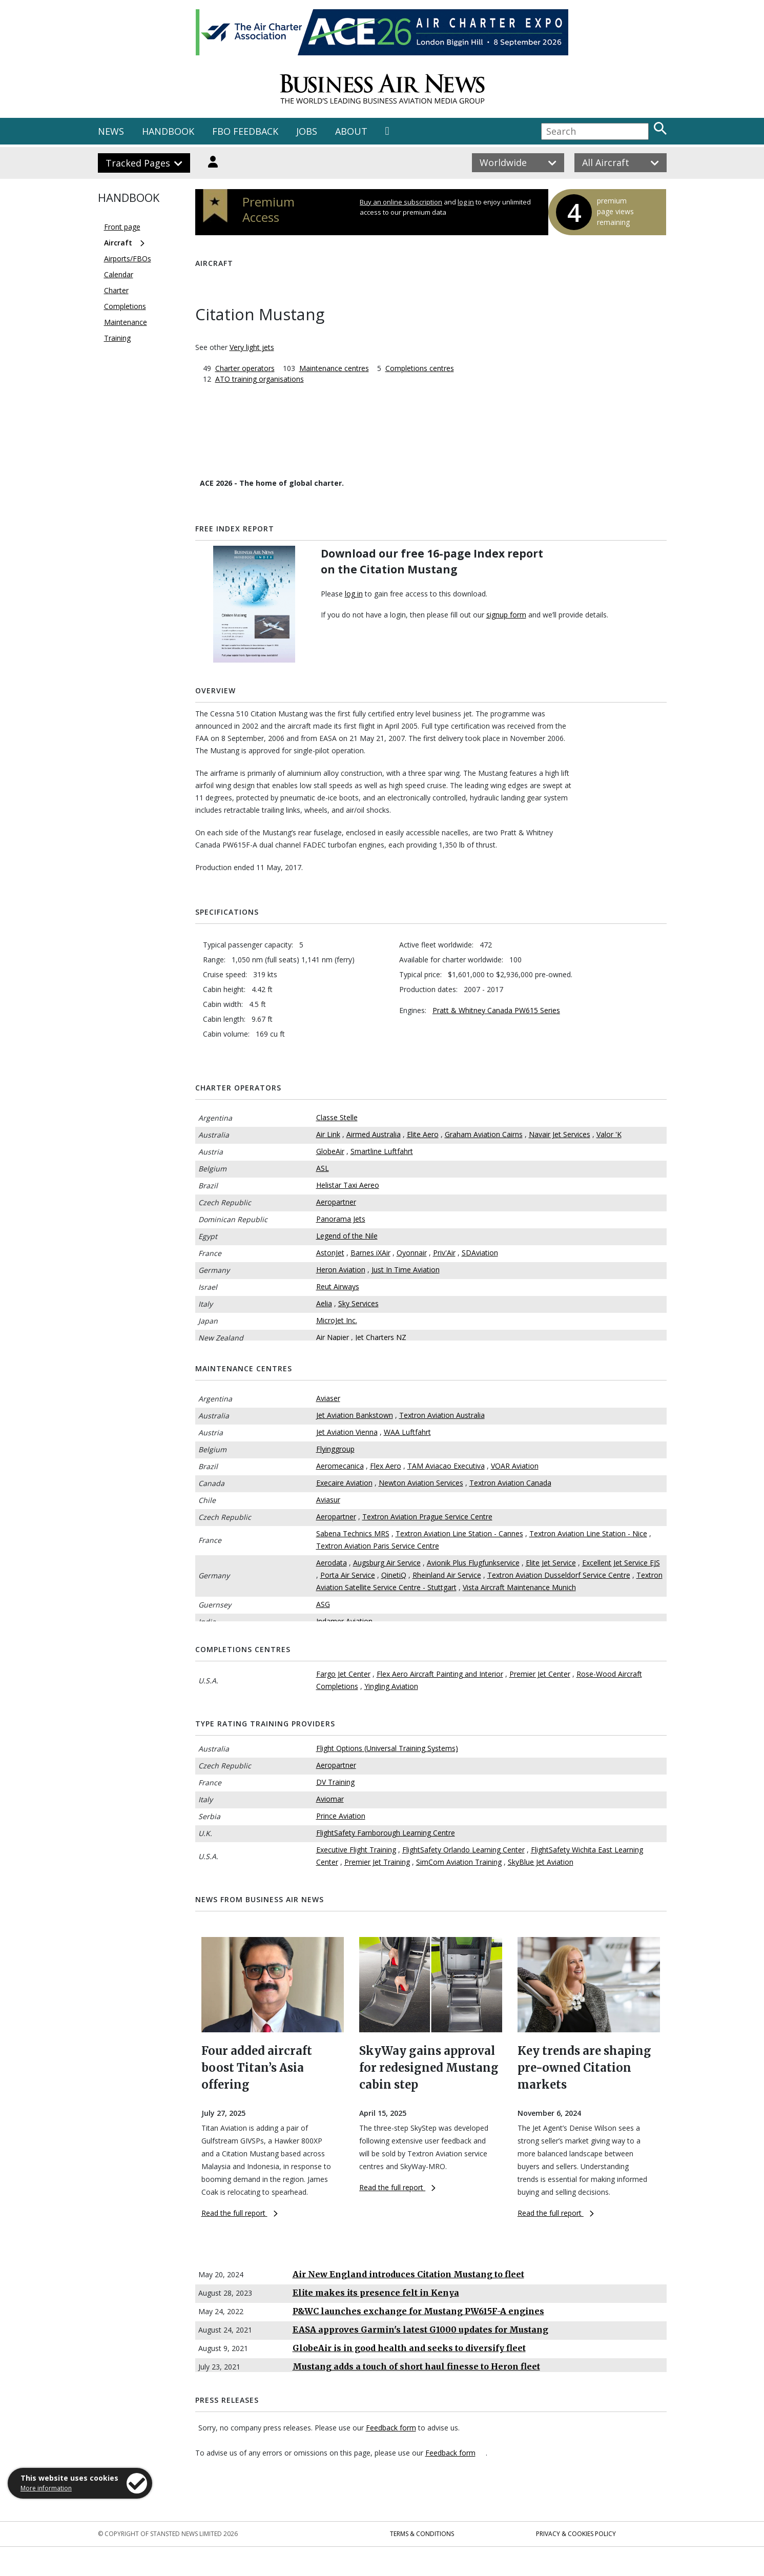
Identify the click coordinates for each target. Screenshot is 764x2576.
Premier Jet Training (377, 1862)
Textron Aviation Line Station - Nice (588, 1533)
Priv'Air (444, 1253)
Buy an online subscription (401, 202)
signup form (506, 615)
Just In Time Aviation (405, 1269)
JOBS (306, 131)
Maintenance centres (334, 368)
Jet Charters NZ (380, 1337)
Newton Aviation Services (421, 1483)
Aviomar (330, 1799)
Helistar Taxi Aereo (347, 1185)
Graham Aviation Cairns (484, 1134)
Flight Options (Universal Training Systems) (387, 1748)
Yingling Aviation (391, 1686)
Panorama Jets (340, 1219)
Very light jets (252, 347)
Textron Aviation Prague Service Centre (427, 1516)
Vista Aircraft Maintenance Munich (519, 1587)
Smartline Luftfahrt (381, 1151)
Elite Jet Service (551, 1563)
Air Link (328, 1134)
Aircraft (118, 243)
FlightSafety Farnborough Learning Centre (385, 1833)
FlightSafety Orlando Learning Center (463, 1849)
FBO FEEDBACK (245, 131)
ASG (323, 1604)
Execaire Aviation (344, 1483)
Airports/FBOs (127, 258)
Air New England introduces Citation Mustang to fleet (408, 2274)
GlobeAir (330, 1151)
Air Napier (332, 1337)
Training (117, 338)
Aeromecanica (340, 1466)
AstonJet (330, 1253)
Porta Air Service (347, 1575)
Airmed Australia (373, 1134)
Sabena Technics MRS (352, 1533)
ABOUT (351, 131)
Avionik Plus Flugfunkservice (473, 1563)
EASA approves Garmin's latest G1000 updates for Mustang (420, 2329)
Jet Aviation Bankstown (354, 1415)
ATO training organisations (259, 379)
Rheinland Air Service (446, 1575)
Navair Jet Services (559, 1134)
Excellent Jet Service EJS (621, 1563)
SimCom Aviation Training (459, 1862)
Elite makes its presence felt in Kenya (376, 2293)
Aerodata (331, 1563)
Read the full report (239, 2213)
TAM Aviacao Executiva (446, 1466)
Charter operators (245, 368)
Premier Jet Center (539, 1674)
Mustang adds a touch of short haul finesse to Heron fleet (416, 2366)
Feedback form (391, 2428)
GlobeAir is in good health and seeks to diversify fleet (409, 2348)
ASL (322, 1168)
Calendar (118, 274)
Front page (122, 227)
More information (46, 2488)
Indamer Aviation (344, 1621)
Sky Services (358, 1303)
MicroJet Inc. (336, 1320)
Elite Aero (423, 1134)
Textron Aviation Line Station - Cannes (459, 1533)
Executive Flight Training (356, 1849)
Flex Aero (385, 1466)
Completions (125, 306)
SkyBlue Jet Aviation (540, 1862)
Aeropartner (336, 1202)
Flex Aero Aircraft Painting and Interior (440, 1674)
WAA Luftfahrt (407, 1432)
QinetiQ (393, 1575)
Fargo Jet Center (343, 1674)
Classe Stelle (337, 1117)
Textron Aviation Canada (510, 1483)
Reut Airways (337, 1286)
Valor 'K (609, 1134)
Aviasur (328, 1500)
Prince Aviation (340, 1816)
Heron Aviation (340, 1269)
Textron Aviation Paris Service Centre (377, 1546)
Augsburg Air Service (387, 1563)
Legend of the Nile (347, 1236)
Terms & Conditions (422, 2533)
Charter (116, 290)
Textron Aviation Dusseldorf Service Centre (558, 1575)
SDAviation (480, 1253)
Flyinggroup (335, 1449)
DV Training (335, 1782)
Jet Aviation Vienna (347, 1432)
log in (466, 202)
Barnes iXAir (370, 1253)
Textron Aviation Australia (442, 1415)
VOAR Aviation (515, 1466)
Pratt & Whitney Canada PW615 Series (496, 1010)
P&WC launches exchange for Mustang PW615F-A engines (418, 2311)
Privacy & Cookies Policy (576, 2533)
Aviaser (328, 1398)
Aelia (324, 1303)
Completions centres (419, 368)
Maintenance (125, 322)
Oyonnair (412, 1253)
